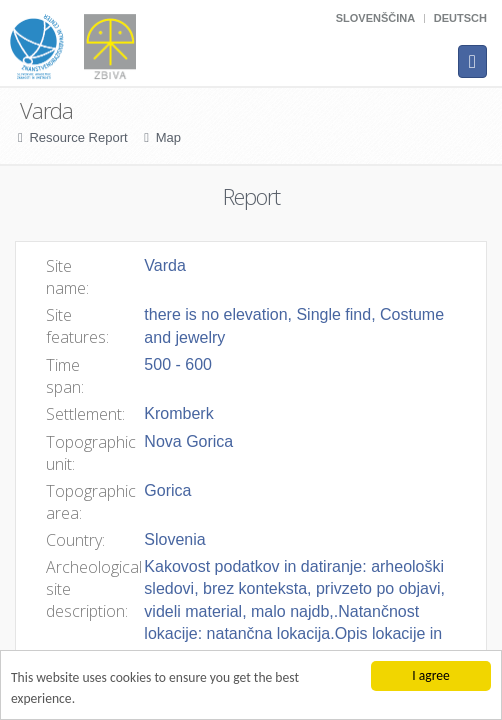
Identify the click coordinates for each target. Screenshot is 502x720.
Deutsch (460, 18)
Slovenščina (375, 18)
